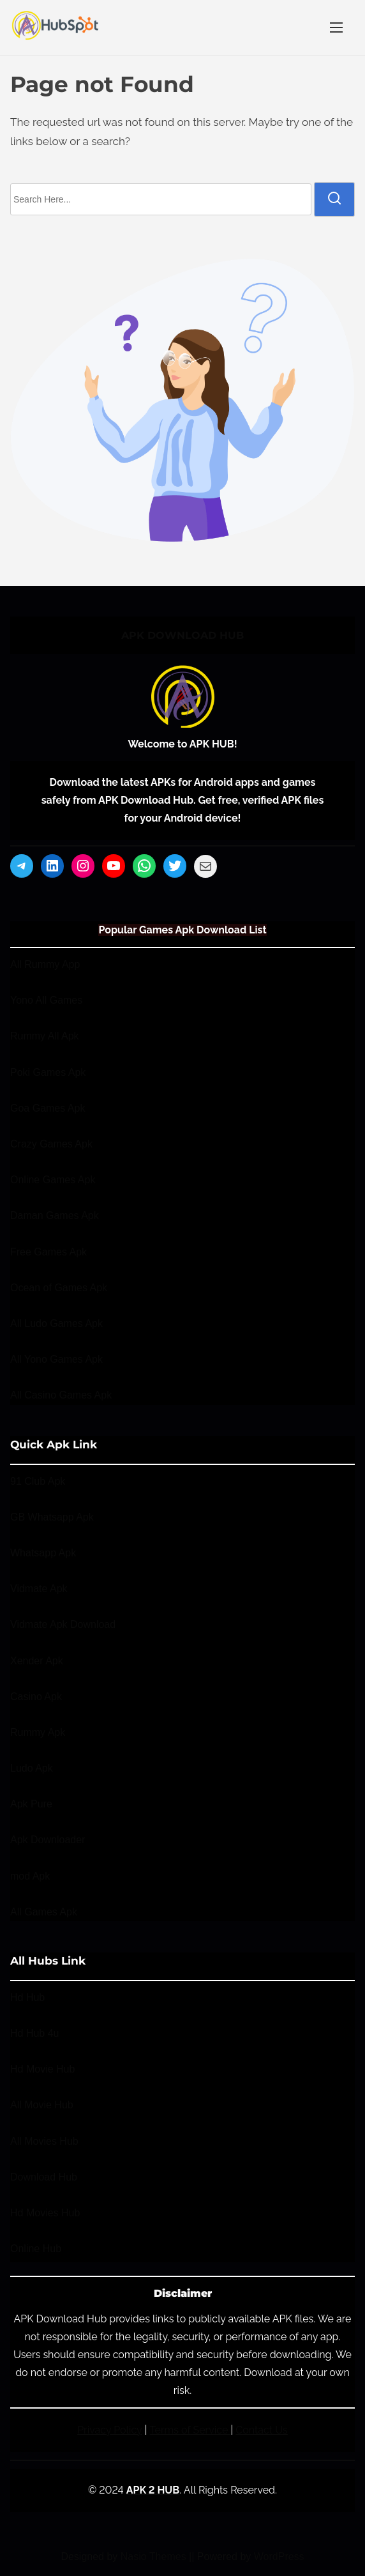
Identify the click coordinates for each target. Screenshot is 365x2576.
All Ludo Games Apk (56, 1323)
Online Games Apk (52, 1179)
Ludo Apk (31, 1768)
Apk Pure (31, 1803)
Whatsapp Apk (43, 1552)
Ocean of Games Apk (58, 1287)
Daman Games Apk (54, 1216)
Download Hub (43, 2177)
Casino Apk (36, 1696)
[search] (334, 199)
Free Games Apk (48, 1251)
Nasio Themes (155, 2556)
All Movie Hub (41, 2104)
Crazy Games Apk (51, 1143)
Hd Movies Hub (45, 2212)
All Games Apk (43, 1911)
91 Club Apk (37, 1481)
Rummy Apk (37, 1732)
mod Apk (30, 1876)
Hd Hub (27, 1997)
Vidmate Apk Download (62, 1624)
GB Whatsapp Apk (52, 1517)
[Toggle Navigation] (336, 27)
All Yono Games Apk (56, 1359)
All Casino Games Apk (61, 1395)
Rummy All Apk (44, 1036)
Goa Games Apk (47, 1108)
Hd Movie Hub (42, 2069)
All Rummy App (45, 964)
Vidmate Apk (39, 1588)
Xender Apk (36, 1660)
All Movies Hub (44, 2141)
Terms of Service (190, 2430)
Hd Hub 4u (34, 2033)
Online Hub (35, 2248)
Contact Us (261, 2430)
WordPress (279, 2556)
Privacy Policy (109, 2430)
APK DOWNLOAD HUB (182, 635)
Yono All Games (46, 1000)
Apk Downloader (47, 1839)
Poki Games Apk (48, 1072)
